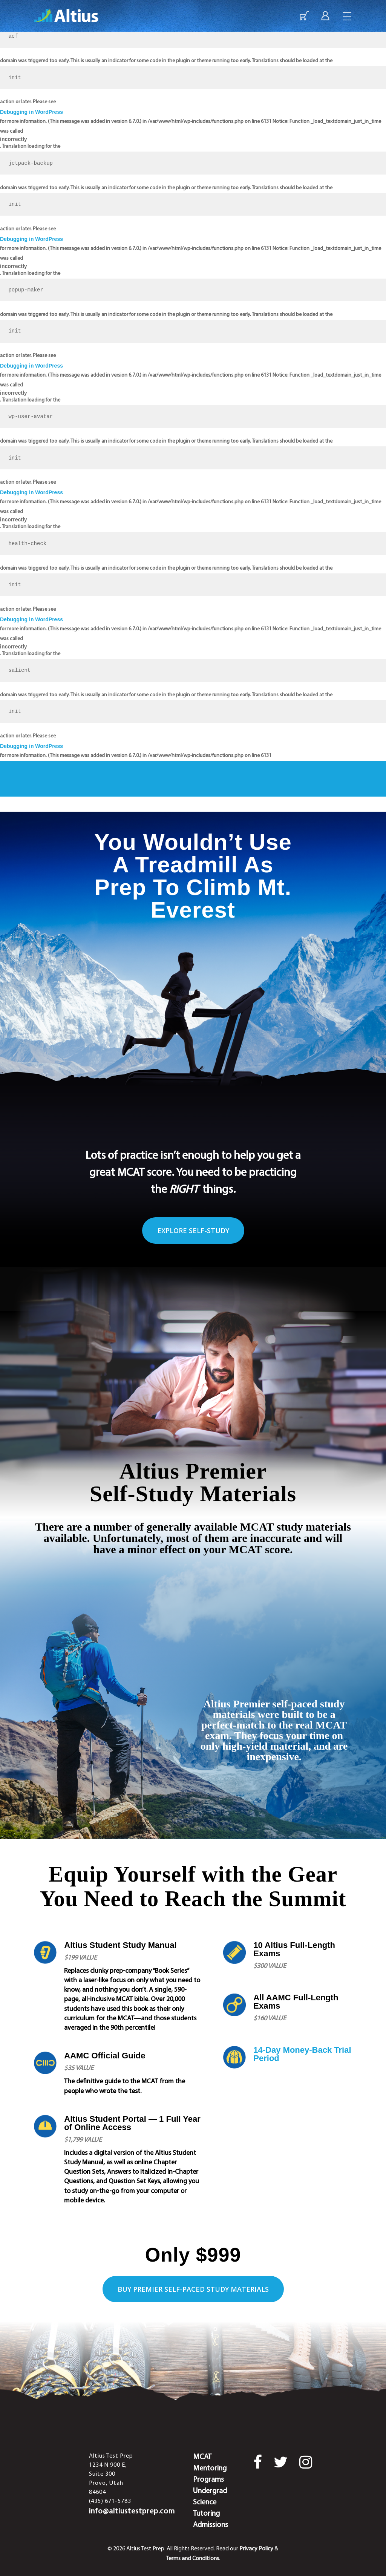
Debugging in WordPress (31, 112)
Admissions (210, 2525)
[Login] (325, 18)
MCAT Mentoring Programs (210, 2468)
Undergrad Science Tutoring (210, 2502)
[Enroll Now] (304, 18)
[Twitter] (280, 2463)
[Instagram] (305, 2463)
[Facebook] (257, 2464)
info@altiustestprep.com (132, 2511)
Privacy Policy (256, 2549)
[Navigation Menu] (347, 18)
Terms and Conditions (192, 2559)
